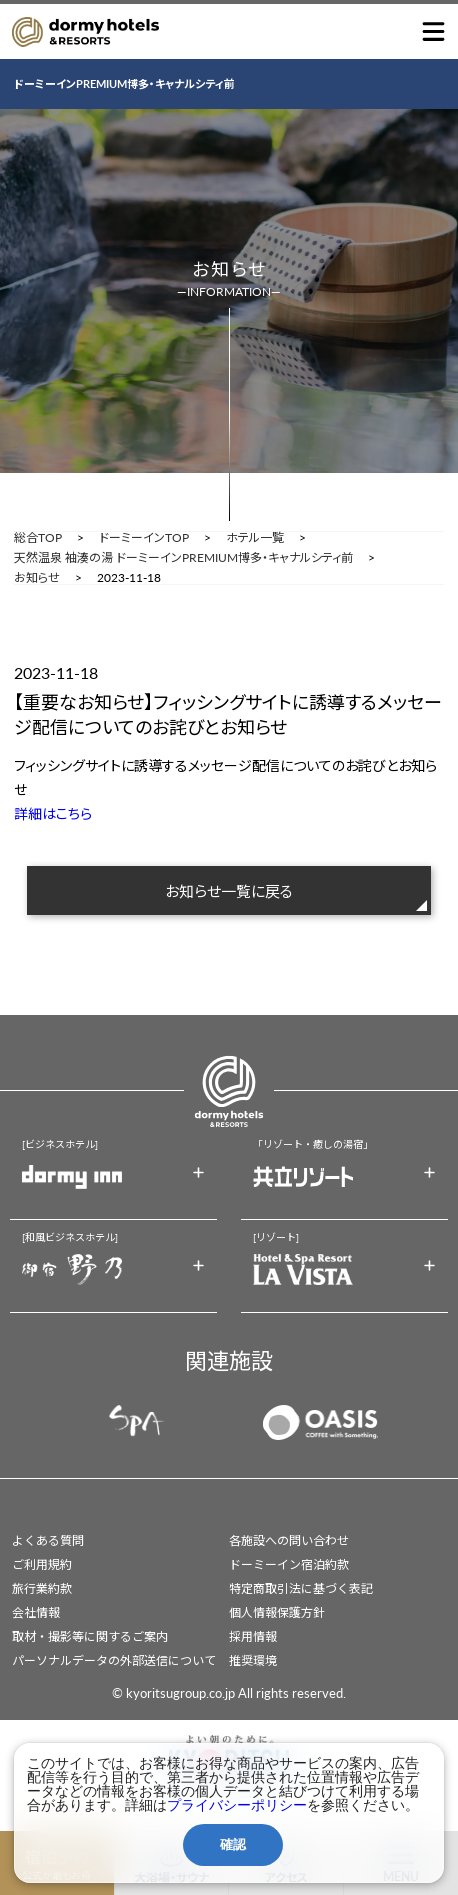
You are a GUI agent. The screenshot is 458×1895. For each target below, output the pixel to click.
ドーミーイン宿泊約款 (289, 1564)
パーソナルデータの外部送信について (114, 1660)
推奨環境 (253, 1660)
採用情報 (253, 1636)
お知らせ (37, 578)
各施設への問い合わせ (289, 1540)
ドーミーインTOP (144, 538)
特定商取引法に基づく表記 (301, 1588)
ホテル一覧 (255, 538)
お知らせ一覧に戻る (229, 890)
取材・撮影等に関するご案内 (90, 1636)
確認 (233, 1844)
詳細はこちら (53, 813)
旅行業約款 (42, 1588)
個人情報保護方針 (277, 1612)
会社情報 (36, 1612)
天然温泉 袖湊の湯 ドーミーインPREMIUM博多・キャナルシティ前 (183, 558)
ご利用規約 (42, 1564)
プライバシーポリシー (237, 1805)
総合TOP (38, 538)
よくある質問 (48, 1540)
